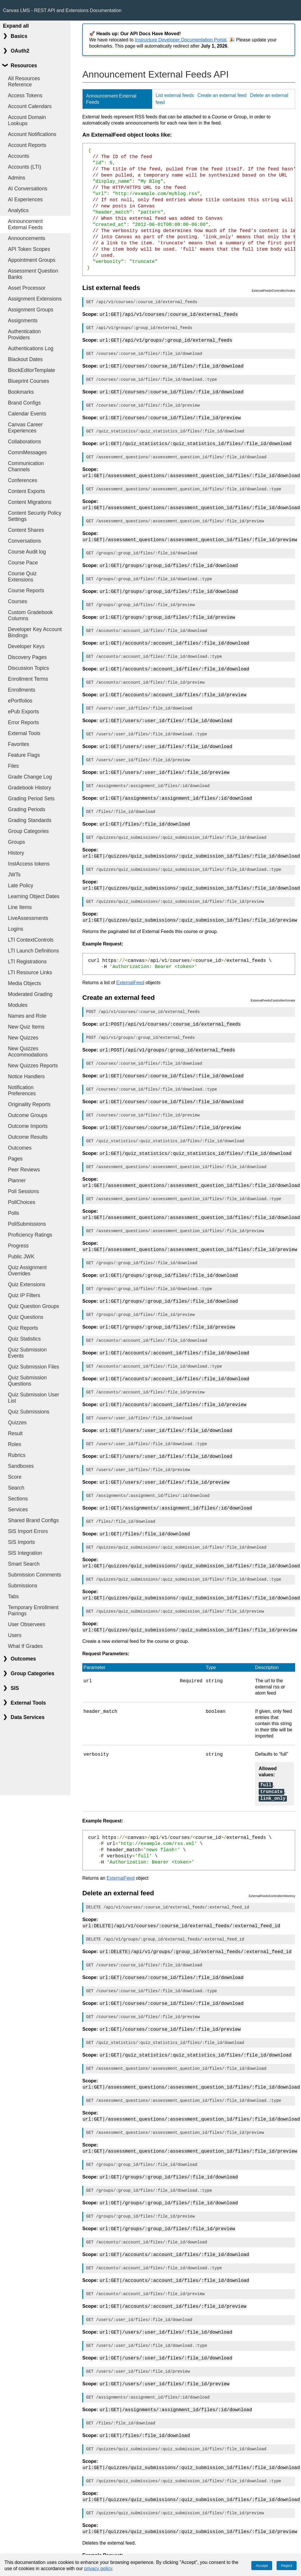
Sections (18, 1499)
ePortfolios (20, 701)
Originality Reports (29, 1104)
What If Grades (25, 1646)
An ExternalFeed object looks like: (127, 135)
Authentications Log (30, 348)
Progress (18, 1246)
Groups (16, 842)
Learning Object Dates (33, 896)
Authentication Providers (24, 334)
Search (16, 1488)
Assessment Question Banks (33, 274)
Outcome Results (28, 1137)
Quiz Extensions (26, 1284)
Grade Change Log (30, 777)
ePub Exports (23, 712)
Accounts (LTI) (24, 167)
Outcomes (19, 1148)
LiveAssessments (28, 918)
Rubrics (17, 1455)
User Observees (26, 1624)
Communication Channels (26, 466)
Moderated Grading (30, 994)
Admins (16, 178)
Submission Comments (34, 1575)
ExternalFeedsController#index (273, 290)
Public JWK (21, 1257)
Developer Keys (26, 646)
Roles (14, 1444)
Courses (17, 601)
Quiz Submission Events (27, 1353)
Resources (24, 65)
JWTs (14, 875)
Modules (18, 1005)
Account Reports (27, 145)
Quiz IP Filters (24, 1295)
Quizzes (17, 1422)
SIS (15, 1688)
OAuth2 (20, 51)
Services (18, 1509)
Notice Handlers (26, 1076)
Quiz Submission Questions (27, 1381)
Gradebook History (29, 788)
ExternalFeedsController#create (273, 987)
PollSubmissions (27, 1224)
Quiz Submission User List (33, 1398)
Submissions (22, 1586)
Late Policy (20, 885)
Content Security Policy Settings (34, 516)
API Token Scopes (29, 249)
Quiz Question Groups (33, 1306)
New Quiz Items (26, 1027)
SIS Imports (21, 1542)
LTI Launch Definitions (33, 951)
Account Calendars (30, 106)
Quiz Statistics (24, 1339)
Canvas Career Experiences (25, 428)
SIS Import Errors (28, 1531)
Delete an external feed (118, 1864)
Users (14, 1635)
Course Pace (23, 563)
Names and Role (27, 1016)
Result (15, 1433)
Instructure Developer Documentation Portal (180, 39)
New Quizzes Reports (33, 1066)
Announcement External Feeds (25, 224)
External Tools (24, 733)
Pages (15, 1159)
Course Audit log (27, 552)
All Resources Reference (24, 82)
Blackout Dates (25, 359)
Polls (13, 1213)
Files (13, 766)
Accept (262, 2565)
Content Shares (26, 530)
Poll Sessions (23, 1191)
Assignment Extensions (35, 299)
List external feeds (175, 95)
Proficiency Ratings (30, 1235)
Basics (19, 36)
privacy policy (98, 2568)
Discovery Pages (27, 657)
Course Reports (26, 590)
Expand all (16, 26)
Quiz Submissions (28, 1412)
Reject (286, 2565)
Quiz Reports (23, 1328)
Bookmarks (21, 392)
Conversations (24, 541)
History (16, 853)
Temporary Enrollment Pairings (33, 1610)
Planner (17, 1180)
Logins (15, 929)
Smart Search (24, 1564)
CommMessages (27, 452)
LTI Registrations (27, 962)
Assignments (23, 320)
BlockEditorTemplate (31, 370)
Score (14, 1477)
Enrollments (21, 690)
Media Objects (24, 983)
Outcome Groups (27, 1115)
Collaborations (24, 442)
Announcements (26, 238)
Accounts (18, 156)
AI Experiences (25, 199)
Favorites (18, 744)
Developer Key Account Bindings (35, 632)
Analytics (18, 210)
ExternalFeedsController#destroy (272, 1867)
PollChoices (21, 1202)
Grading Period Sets (31, 798)
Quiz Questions (25, 1317)
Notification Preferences (22, 1090)
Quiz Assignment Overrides (27, 1270)
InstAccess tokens (29, 864)
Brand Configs (24, 403)
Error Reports (23, 722)
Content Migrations (29, 502)
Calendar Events (27, 414)
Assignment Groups (30, 310)
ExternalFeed (130, 969)
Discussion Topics (28, 668)
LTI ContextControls (30, 940)
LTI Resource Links (30, 972)
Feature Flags (24, 755)
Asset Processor (27, 288)
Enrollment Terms (28, 679)
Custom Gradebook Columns (30, 615)
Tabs (13, 1596)
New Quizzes (23, 1038)
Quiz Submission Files (33, 1367)
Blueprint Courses (28, 381)
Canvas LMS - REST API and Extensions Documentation (62, 10)
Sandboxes (21, 1466)
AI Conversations (27, 189)
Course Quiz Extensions (22, 577)
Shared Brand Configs (33, 1520)
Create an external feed (221, 95)
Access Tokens (25, 95)
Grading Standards (29, 820)
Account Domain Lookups (27, 120)
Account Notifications (32, 134)
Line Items (20, 907)
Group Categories (28, 831)
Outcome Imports (28, 1126)
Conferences (22, 480)
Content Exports (26, 491)
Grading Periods (26, 809)
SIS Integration (25, 1553)
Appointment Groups (31, 260)
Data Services (27, 1717)
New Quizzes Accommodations (28, 1052)
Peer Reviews (24, 1170)
